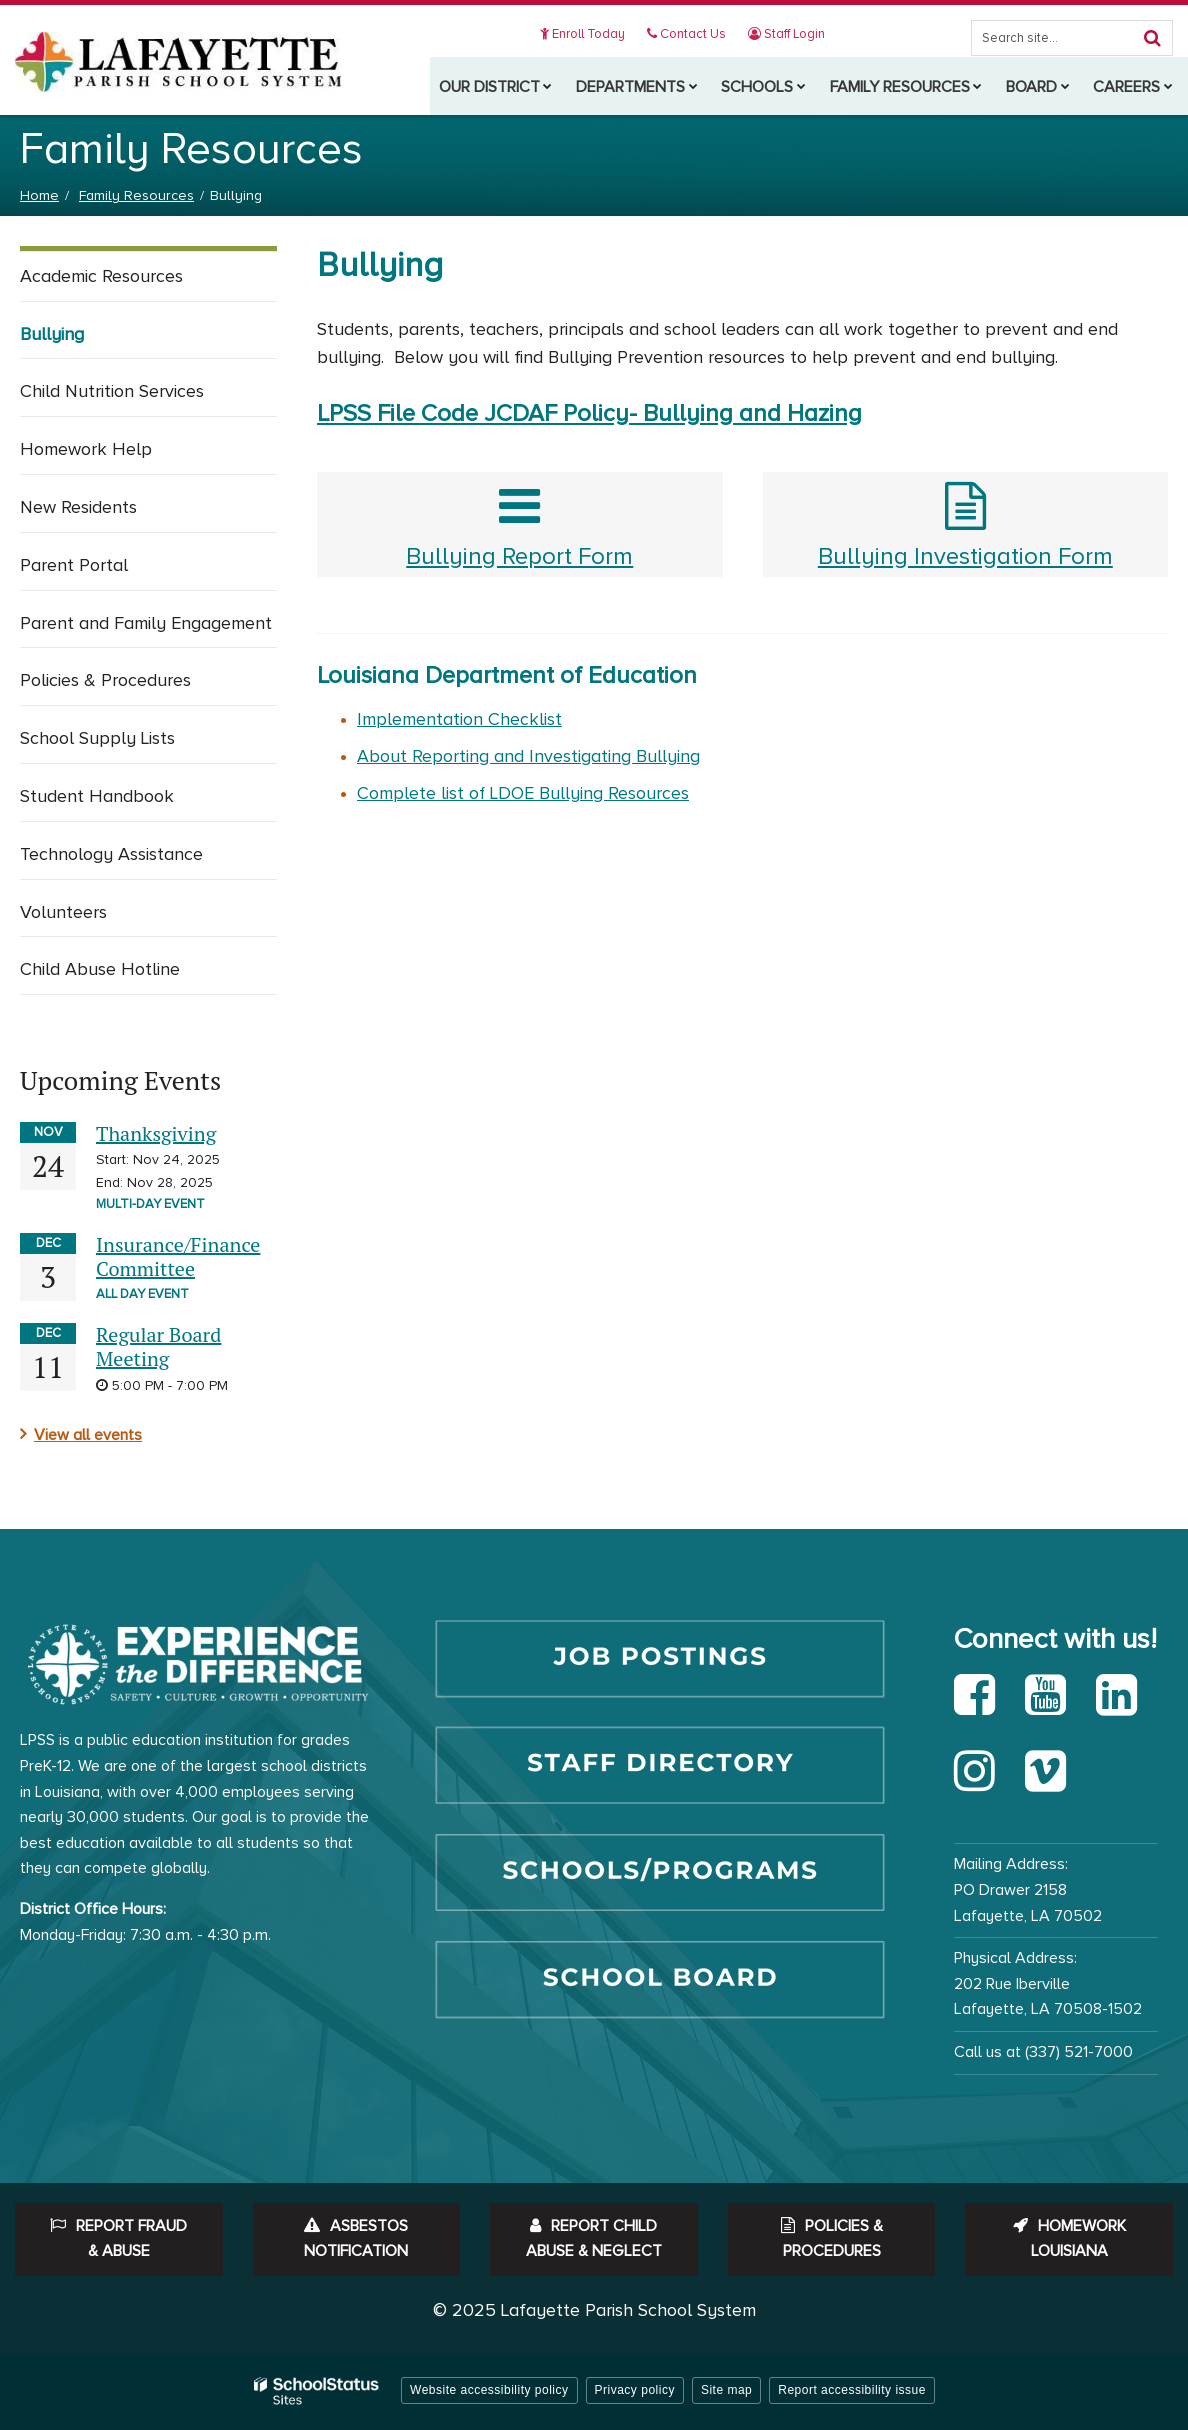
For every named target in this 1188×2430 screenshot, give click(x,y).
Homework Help (86, 449)
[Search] (1152, 38)
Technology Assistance (111, 854)
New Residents (78, 507)
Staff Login (787, 34)
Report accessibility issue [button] (852, 2390)
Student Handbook (97, 796)
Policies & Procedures (105, 680)
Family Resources (136, 195)
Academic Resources (101, 276)
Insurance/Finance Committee (178, 1256)
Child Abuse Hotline (131, 974)
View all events (88, 1435)
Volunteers (63, 912)
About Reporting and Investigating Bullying (528, 755)
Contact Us (690, 34)
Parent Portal (74, 565)
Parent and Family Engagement (146, 623)
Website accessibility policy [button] (489, 2390)
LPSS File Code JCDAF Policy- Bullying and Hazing (589, 413)
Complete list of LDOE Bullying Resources (523, 792)
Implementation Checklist (459, 719)
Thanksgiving (156, 1133)
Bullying (52, 334)
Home (39, 195)
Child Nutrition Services (112, 391)
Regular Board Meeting (158, 1346)
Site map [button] (726, 2390)
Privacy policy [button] (635, 2390)
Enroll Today (589, 34)
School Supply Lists (97, 738)
